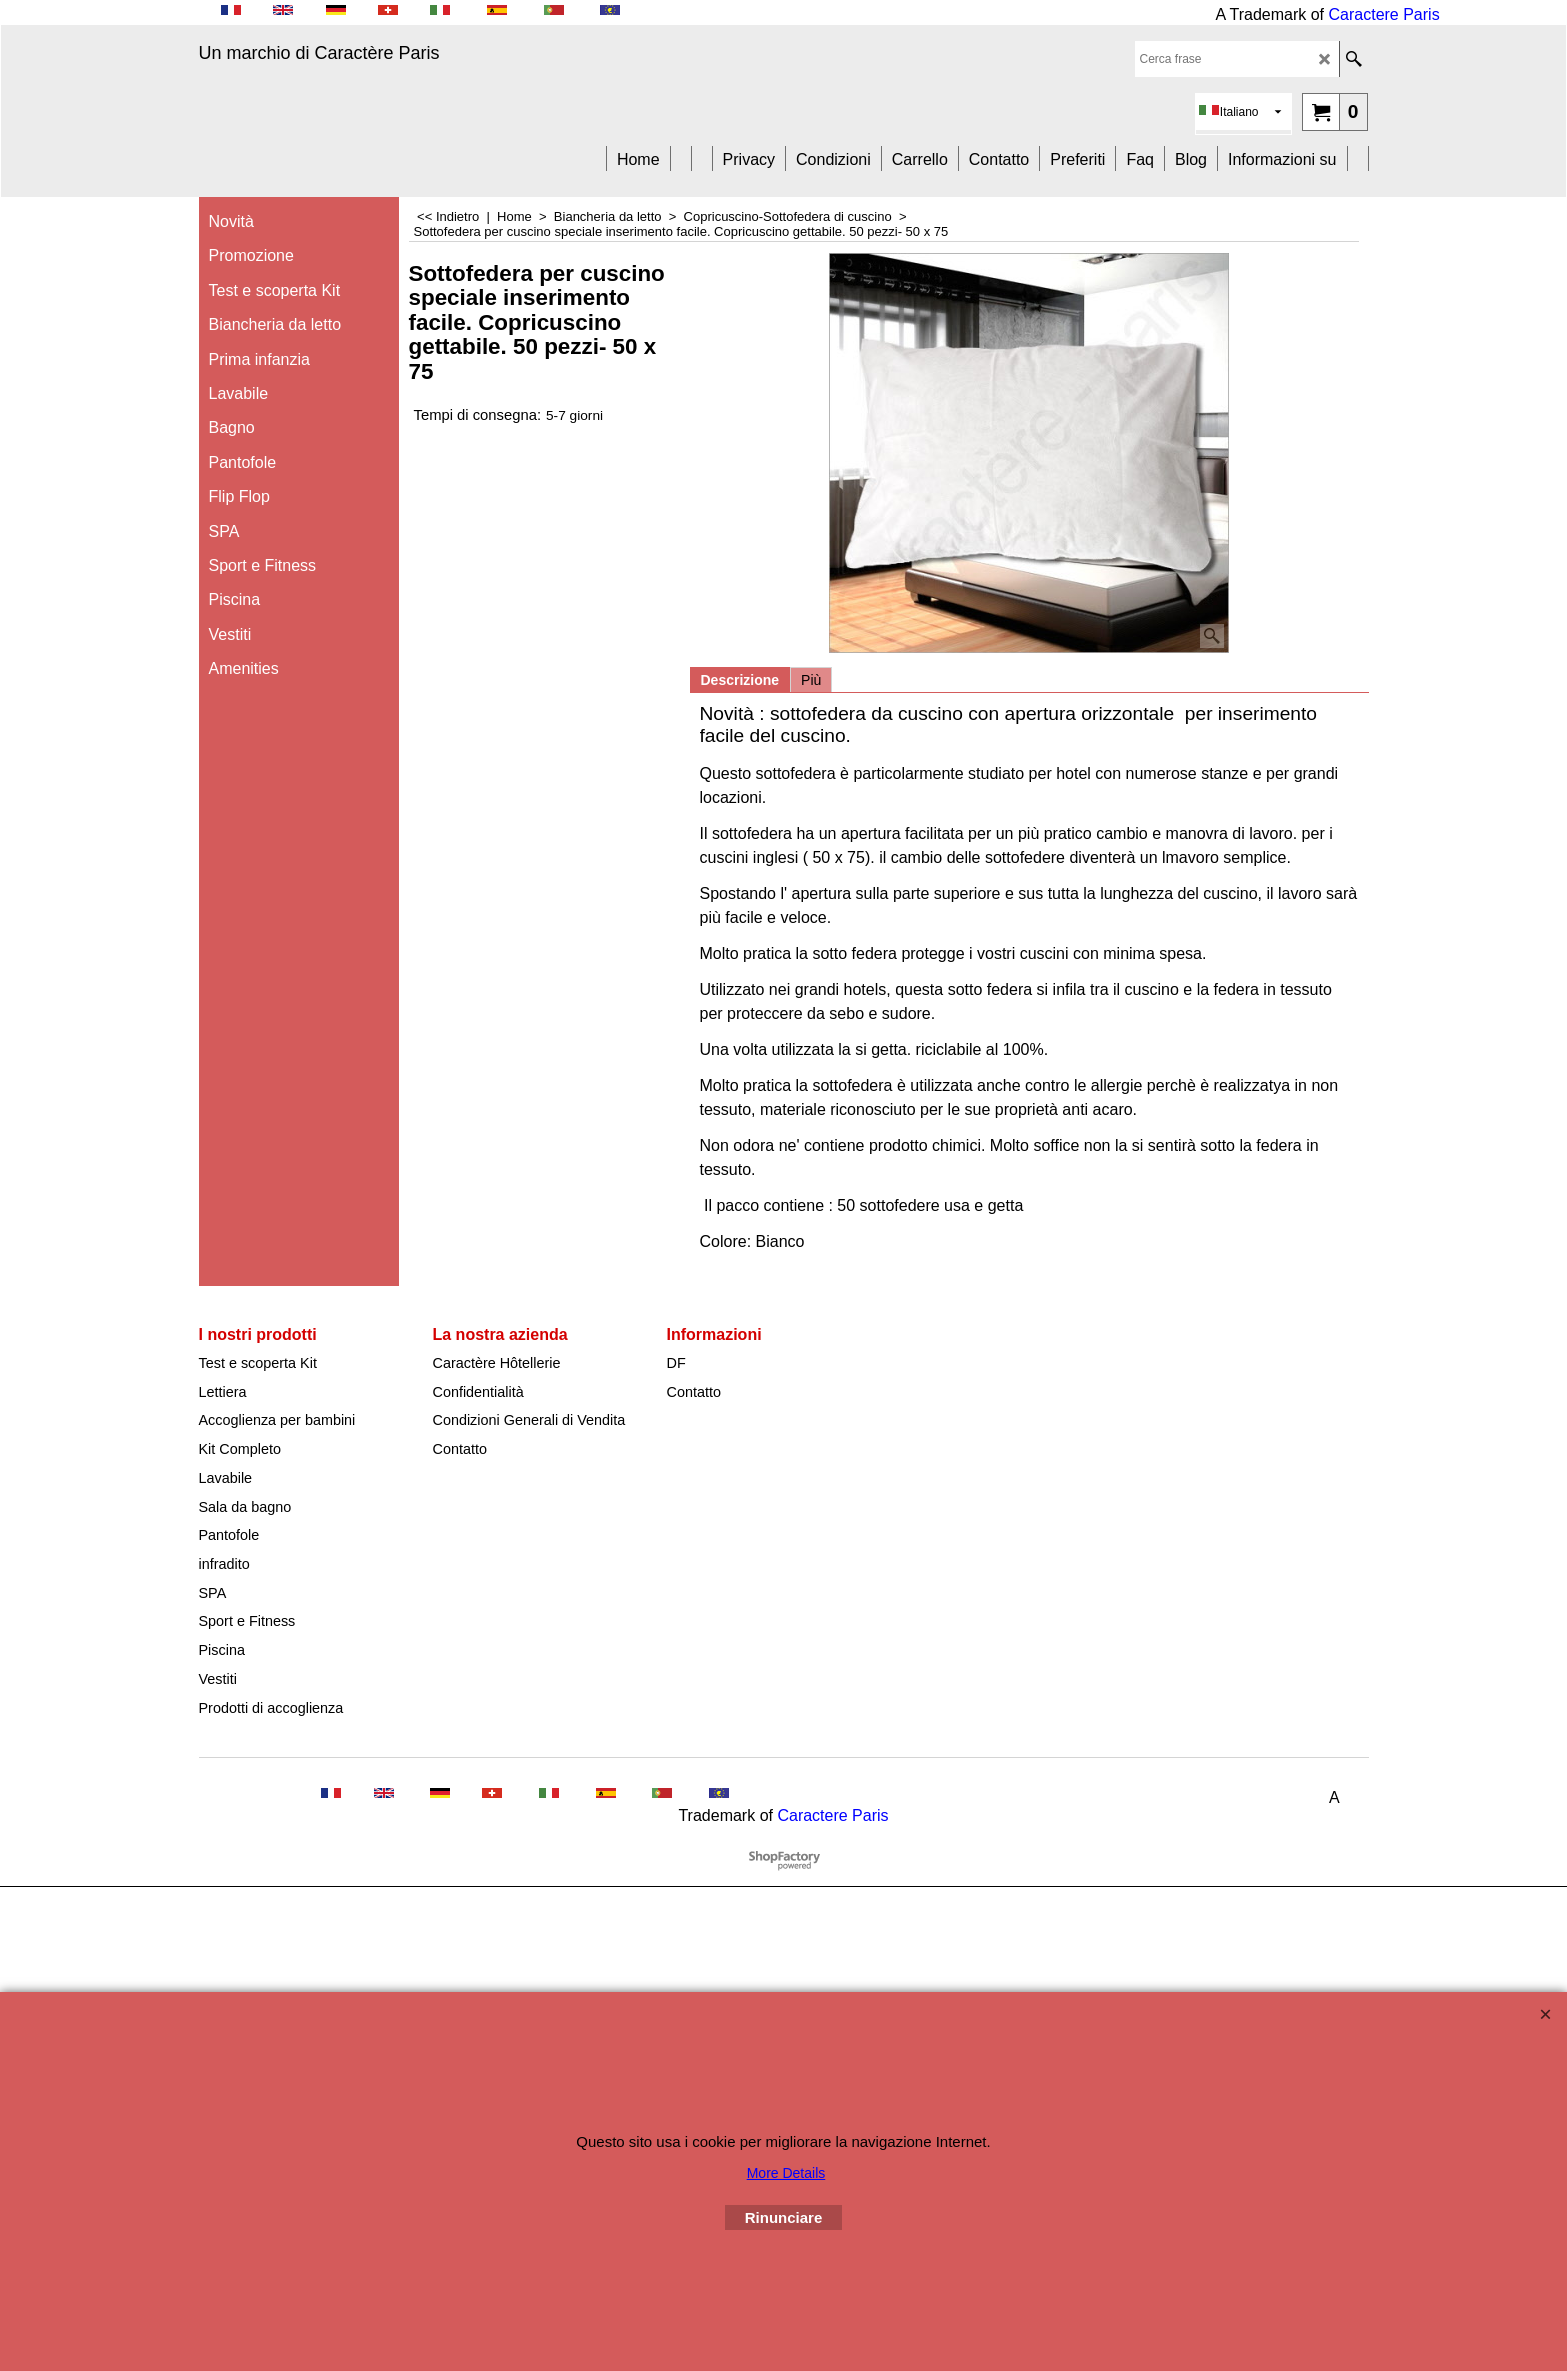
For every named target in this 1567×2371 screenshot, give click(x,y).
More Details (786, 2173)
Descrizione (740, 680)
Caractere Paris (1384, 14)
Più (811, 680)
